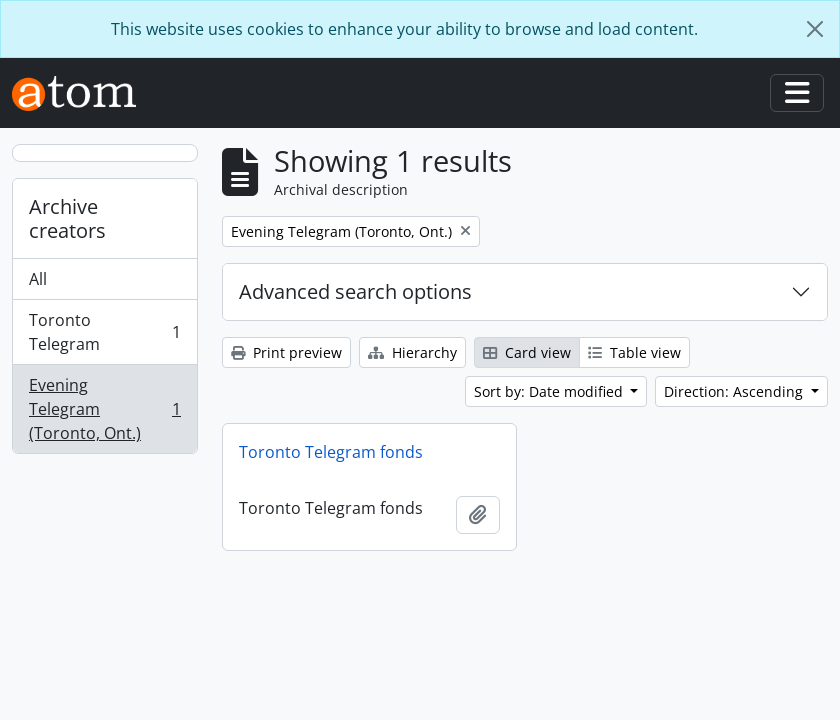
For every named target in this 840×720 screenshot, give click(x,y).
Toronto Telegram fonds (331, 452)
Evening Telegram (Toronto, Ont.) (104, 409)
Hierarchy (412, 352)
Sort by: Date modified (550, 391)
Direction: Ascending (735, 391)
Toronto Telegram (104, 332)
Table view (634, 352)
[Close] (815, 29)
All (38, 279)
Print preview (286, 352)
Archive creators (67, 218)
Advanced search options (355, 291)
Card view (527, 352)
